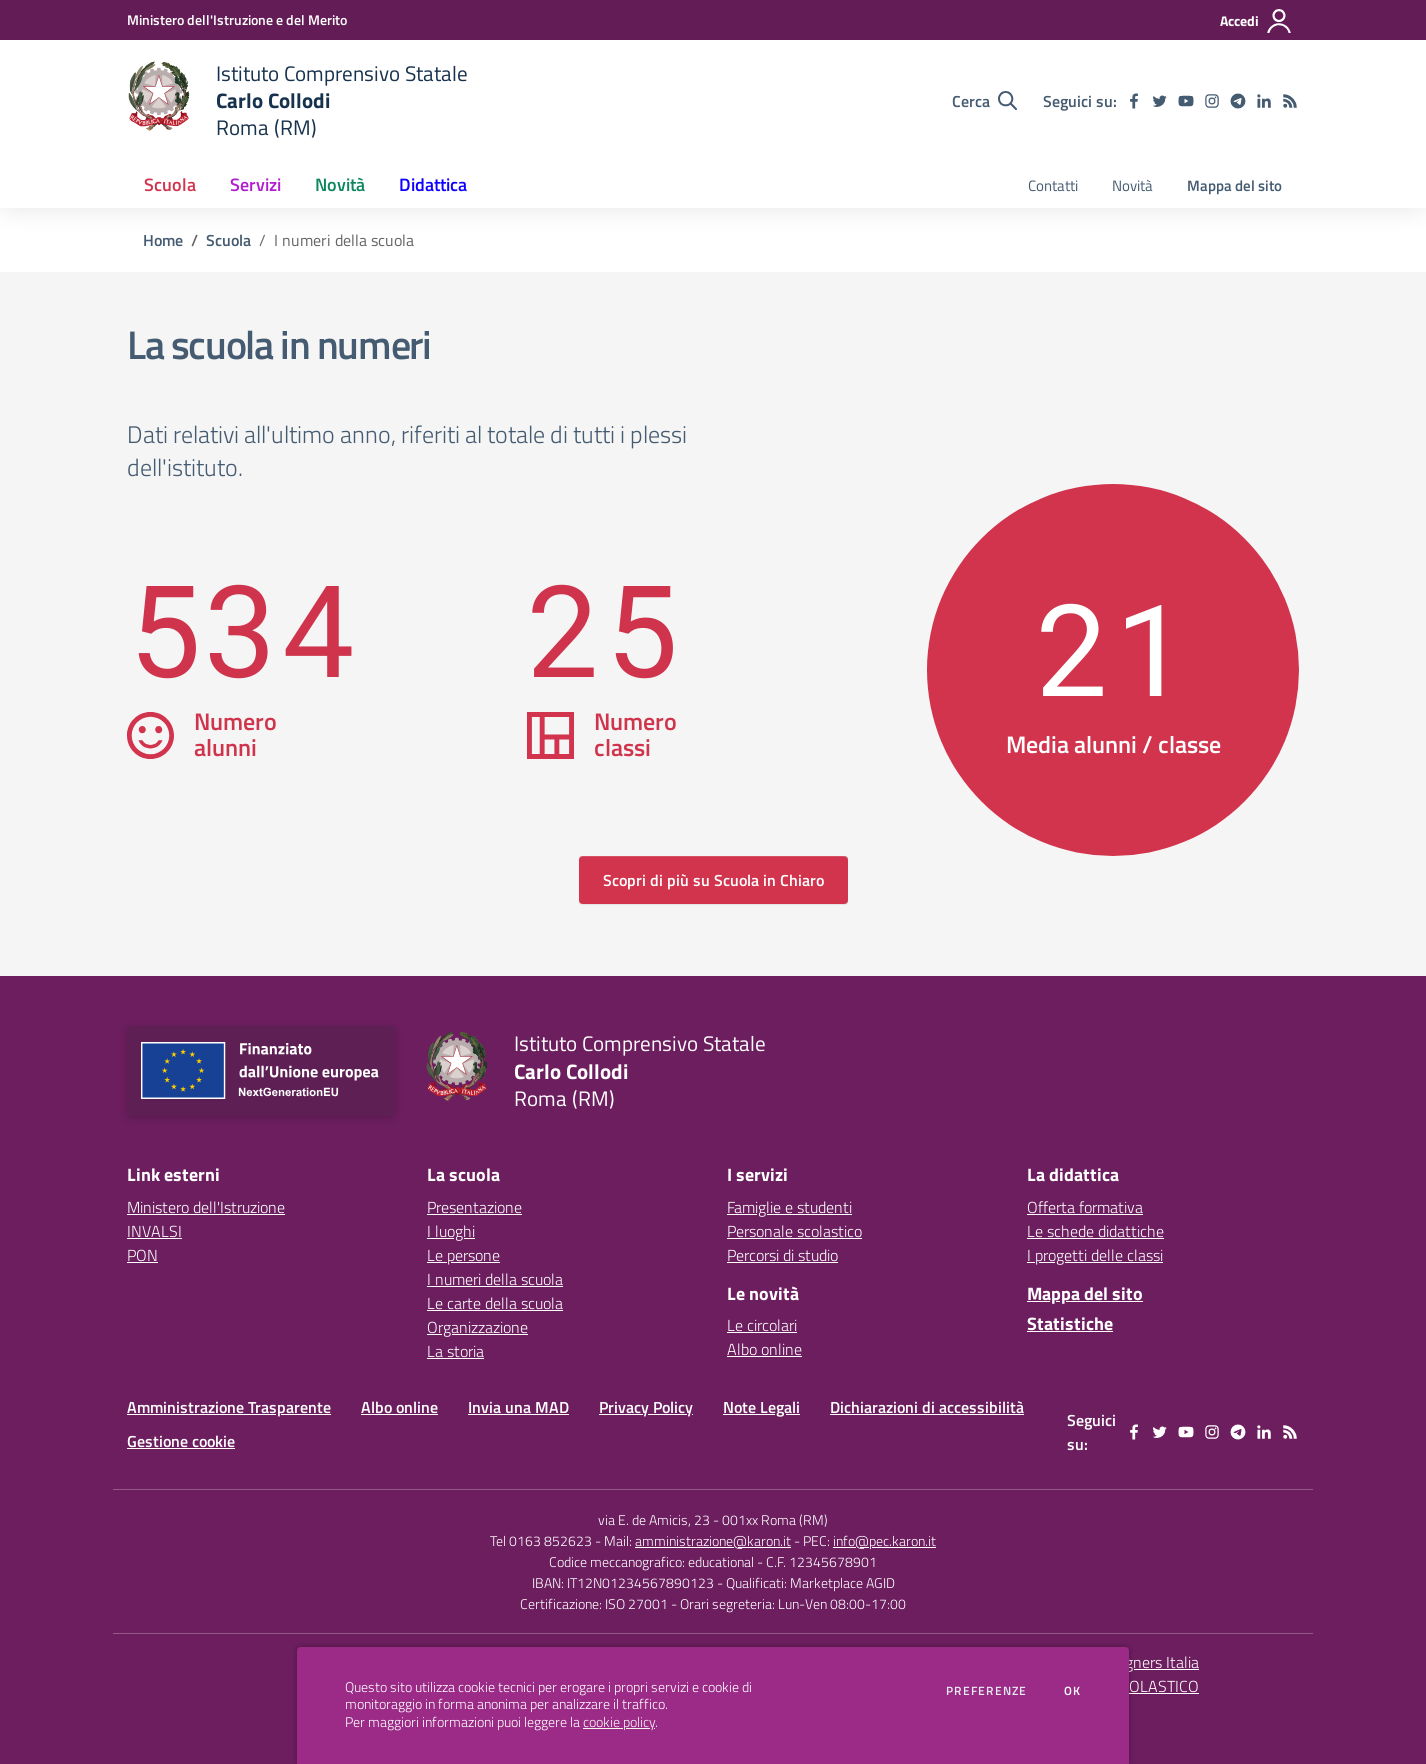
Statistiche (1070, 1323)
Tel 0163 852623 (541, 1540)
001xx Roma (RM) (775, 1519)
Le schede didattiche (1095, 1231)
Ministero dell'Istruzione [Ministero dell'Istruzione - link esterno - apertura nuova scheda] (206, 1207)
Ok (1073, 1691)
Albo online (764, 1349)
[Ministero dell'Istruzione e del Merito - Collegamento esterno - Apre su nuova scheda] (237, 19)
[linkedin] (1264, 101)
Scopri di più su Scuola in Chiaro (713, 880)
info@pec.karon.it (884, 1540)
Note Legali (761, 1407)
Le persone (463, 1255)
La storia (455, 1351)
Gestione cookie (181, 1441)
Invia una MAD (518, 1407)
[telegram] (1238, 101)
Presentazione (474, 1207)
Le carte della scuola (495, 1303)
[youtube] (1186, 101)
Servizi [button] (255, 184)
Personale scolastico (794, 1231)
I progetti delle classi (1095, 1255)
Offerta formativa (1085, 1207)
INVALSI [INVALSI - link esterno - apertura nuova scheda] (154, 1231)
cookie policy (619, 1722)
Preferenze (986, 1691)
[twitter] (1160, 101)
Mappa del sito (1234, 185)
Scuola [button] (170, 184)
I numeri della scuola (495, 1279)
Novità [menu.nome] (1132, 185)
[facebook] (1134, 101)
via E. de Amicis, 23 (654, 1519)
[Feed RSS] (1290, 101)
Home (163, 240)
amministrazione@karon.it (713, 1540)
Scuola (228, 240)
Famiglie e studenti (789, 1207)
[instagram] (1212, 101)
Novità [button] (340, 184)
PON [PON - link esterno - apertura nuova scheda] (142, 1255)
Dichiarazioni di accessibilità (927, 1407)
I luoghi (451, 1231)
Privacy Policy (646, 1407)
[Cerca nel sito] (984, 101)
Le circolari (762, 1325)
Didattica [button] (433, 184)
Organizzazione (477, 1327)
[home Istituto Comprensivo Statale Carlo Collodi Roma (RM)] (297, 100)
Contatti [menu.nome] (1053, 185)
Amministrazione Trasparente (229, 1407)
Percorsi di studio (782, 1255)
